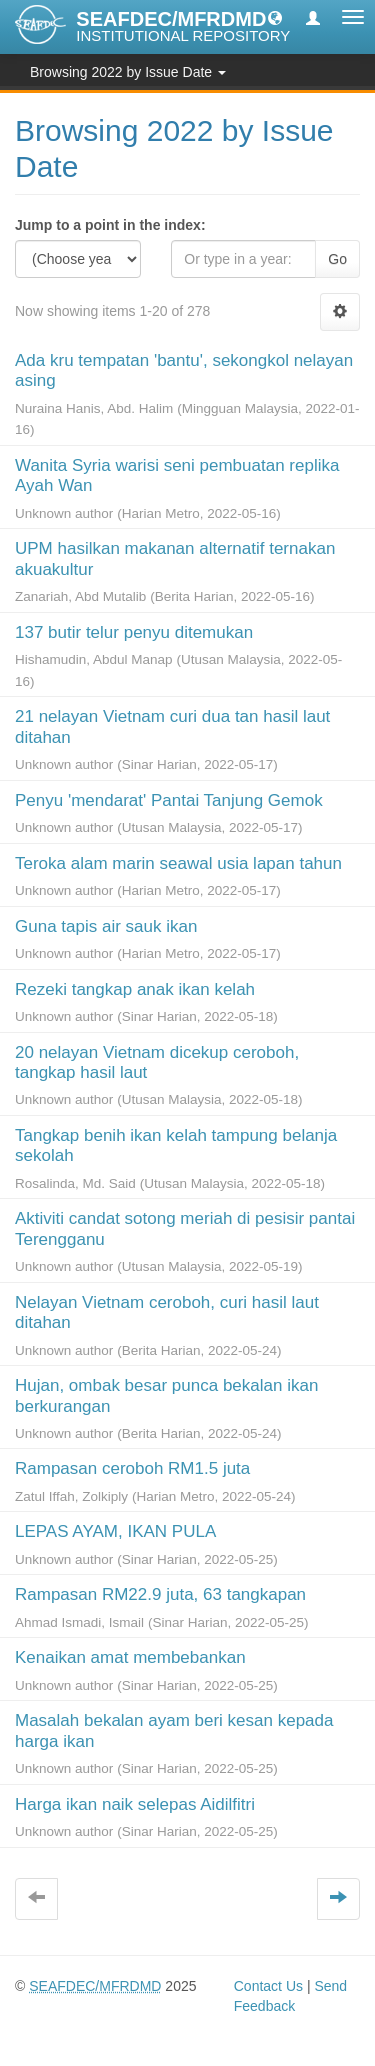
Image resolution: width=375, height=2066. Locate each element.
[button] (275, 17)
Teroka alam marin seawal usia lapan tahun (178, 863)
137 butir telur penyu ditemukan (134, 632)
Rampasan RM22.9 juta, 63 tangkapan (160, 1594)
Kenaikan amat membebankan (130, 1657)
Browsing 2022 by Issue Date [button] (128, 72)
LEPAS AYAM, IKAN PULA (115, 1531)
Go (337, 259)
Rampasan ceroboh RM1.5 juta (132, 1468)
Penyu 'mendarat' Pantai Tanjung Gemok (169, 800)
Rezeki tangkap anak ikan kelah (135, 989)
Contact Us (268, 1986)
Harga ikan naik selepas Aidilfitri (135, 1804)
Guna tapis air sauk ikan (106, 926)
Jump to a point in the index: (110, 225)
